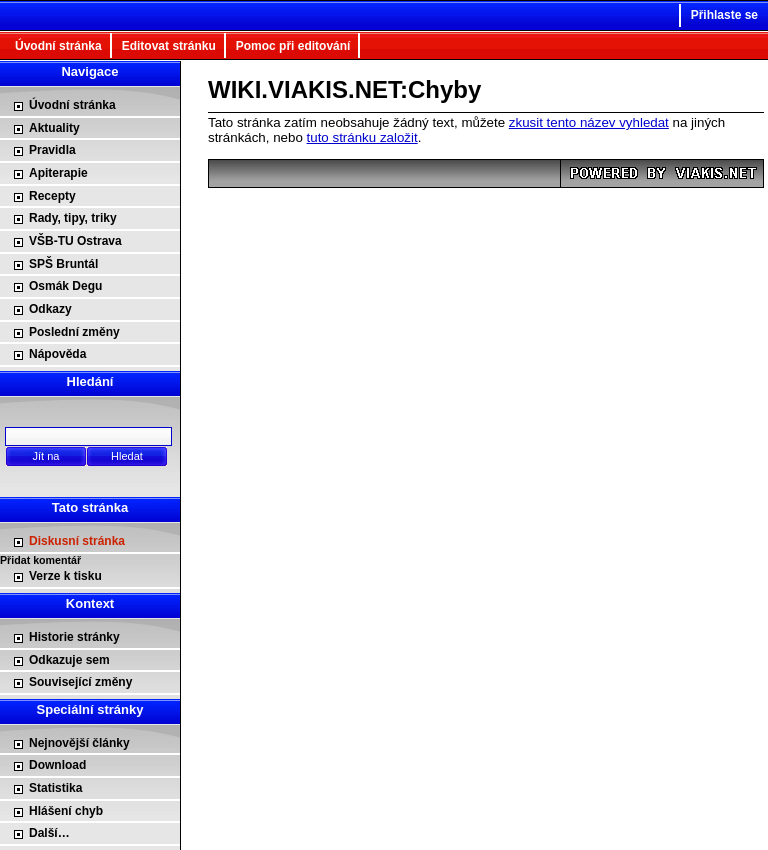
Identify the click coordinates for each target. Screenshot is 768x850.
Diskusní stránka (77, 541)
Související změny (80, 682)
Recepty (52, 196)
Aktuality (54, 128)
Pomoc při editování (293, 46)
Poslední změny (74, 332)
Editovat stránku (169, 46)
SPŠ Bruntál (63, 264)
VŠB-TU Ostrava (75, 241)
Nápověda (57, 354)
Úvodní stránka (58, 46)
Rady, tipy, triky (73, 218)
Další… (49, 833)
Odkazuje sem (69, 660)
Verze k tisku (65, 576)
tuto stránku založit (362, 137)
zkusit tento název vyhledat (589, 122)
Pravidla (52, 150)
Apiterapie (58, 173)
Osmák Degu (65, 286)
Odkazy (50, 309)
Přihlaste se (724, 15)
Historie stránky (74, 637)
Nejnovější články (79, 743)
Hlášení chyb (66, 811)
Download (57, 765)
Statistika (55, 788)
